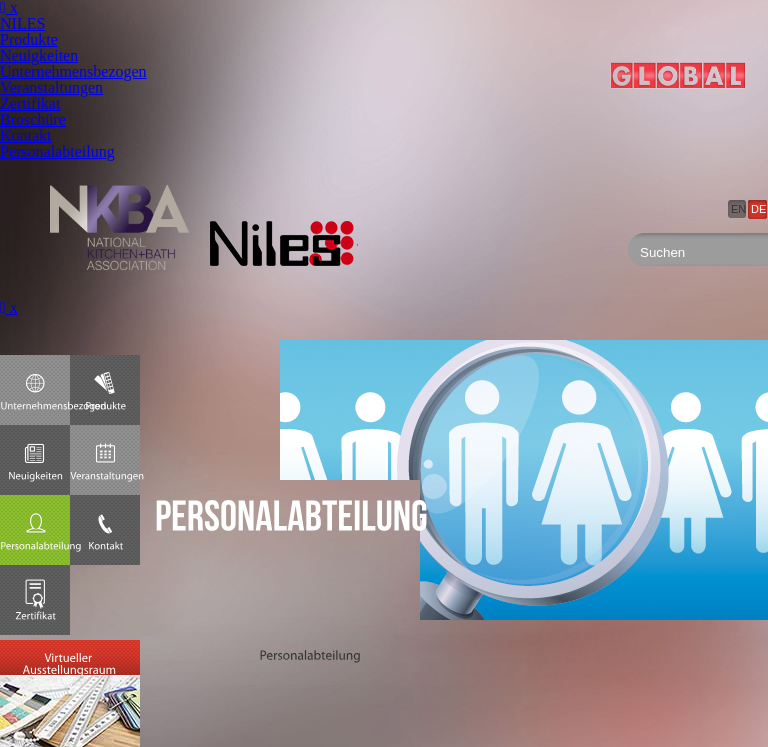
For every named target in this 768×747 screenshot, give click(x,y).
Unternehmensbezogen (73, 71)
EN (738, 209)
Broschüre (33, 119)
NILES (22, 23)
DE (758, 209)
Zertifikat (30, 103)
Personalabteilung (57, 151)
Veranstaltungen (51, 87)
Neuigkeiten (39, 55)
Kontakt (26, 135)
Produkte (29, 39)
